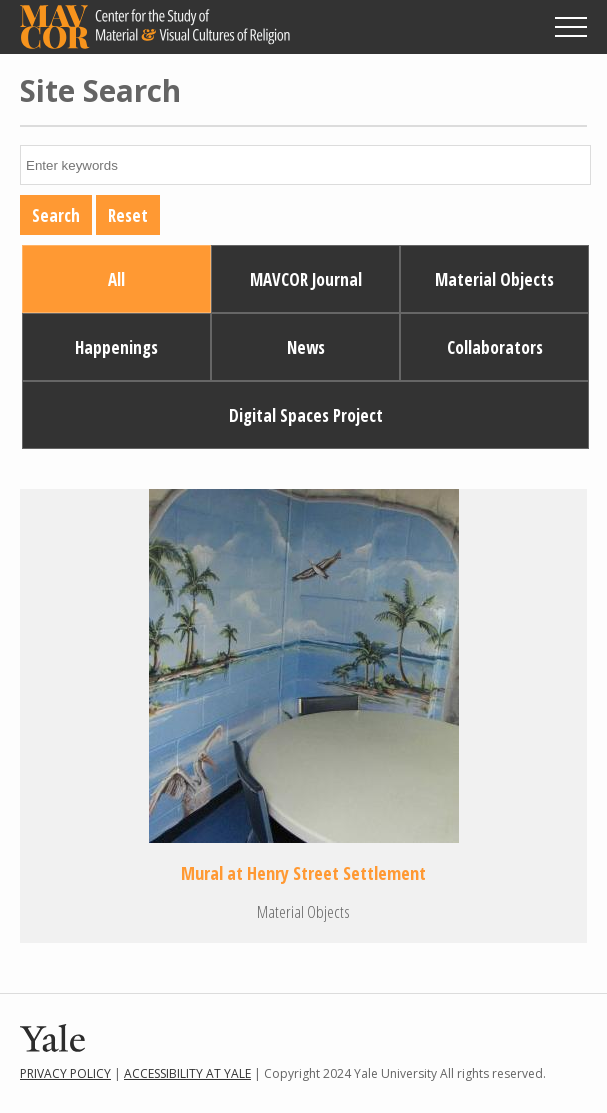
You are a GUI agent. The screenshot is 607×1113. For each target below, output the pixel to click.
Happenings (116, 347)
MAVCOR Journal (306, 279)
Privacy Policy (65, 1073)
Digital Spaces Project (306, 415)
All (116, 279)
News (306, 347)
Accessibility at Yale (187, 1073)
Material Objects (494, 279)
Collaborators (495, 347)
